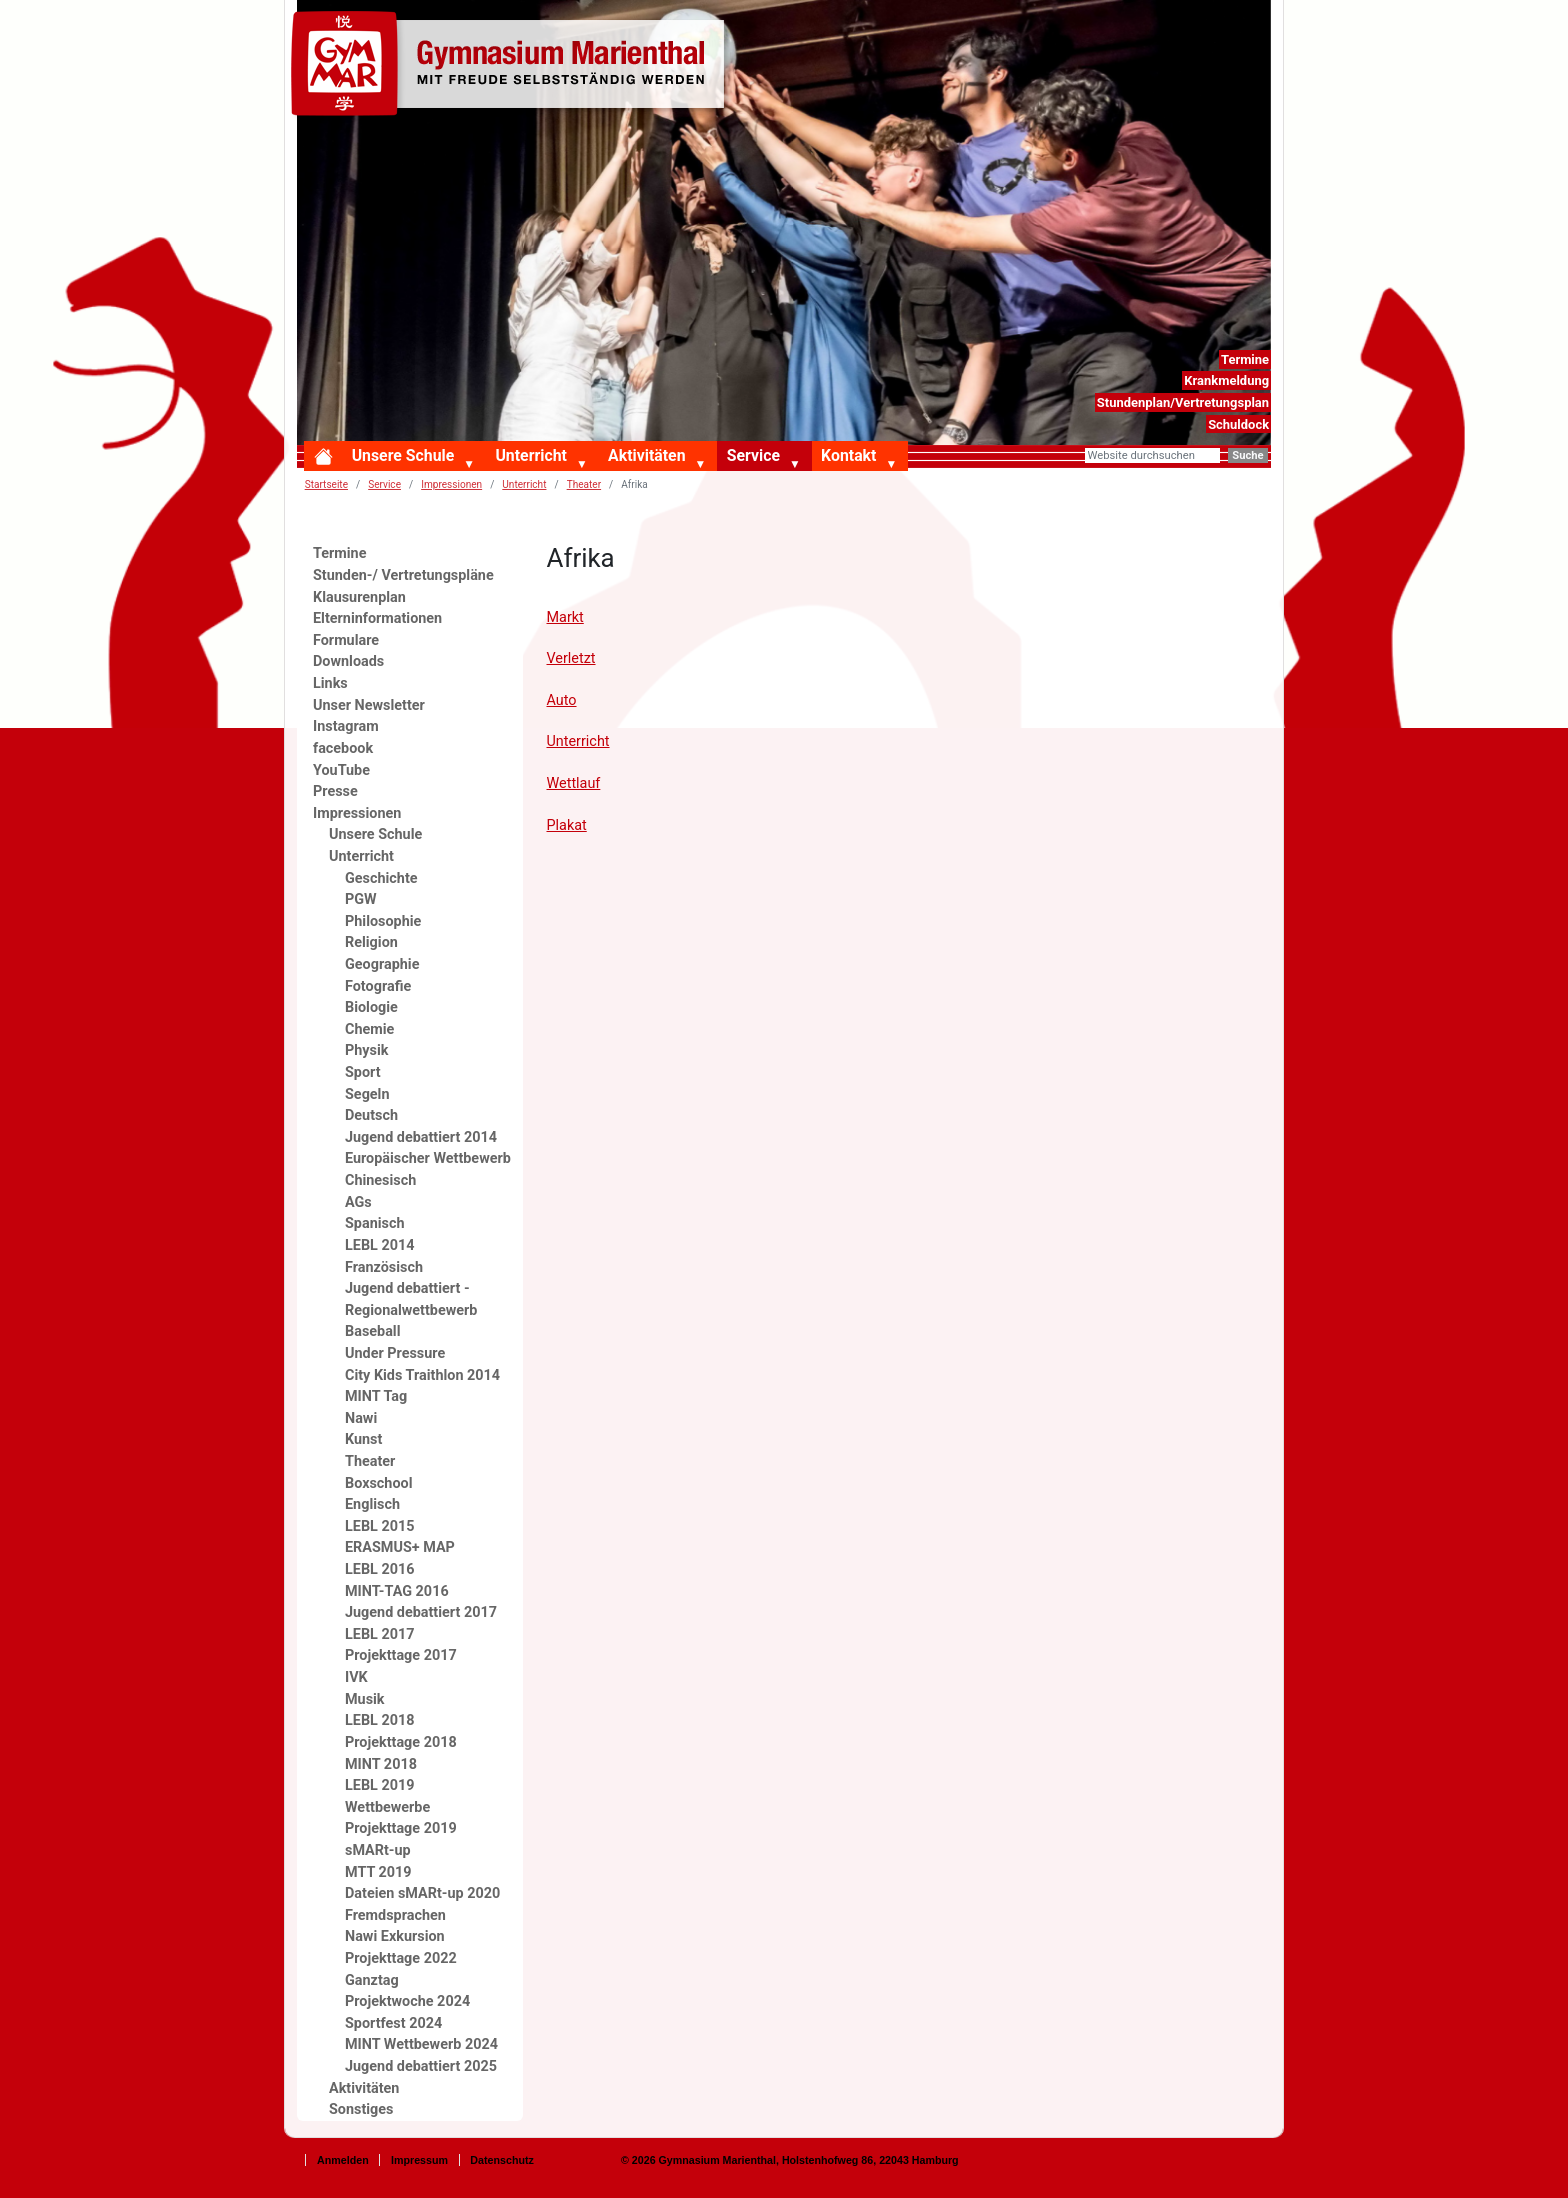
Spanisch (374, 1223)
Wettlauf (574, 783)
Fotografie (378, 986)
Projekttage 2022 (401, 1958)
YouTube (341, 770)
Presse (335, 791)
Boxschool (378, 1483)
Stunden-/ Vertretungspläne (403, 575)
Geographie (382, 964)
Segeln (367, 1094)
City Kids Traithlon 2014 (422, 1375)
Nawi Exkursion (395, 1936)
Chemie (369, 1029)
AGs (358, 1202)
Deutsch (371, 1115)
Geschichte (381, 878)
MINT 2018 (381, 1764)
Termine (1245, 359)
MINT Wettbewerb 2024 (421, 2044)
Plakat (567, 825)
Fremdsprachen (395, 1915)
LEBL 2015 (379, 1526)
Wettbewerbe (387, 1807)
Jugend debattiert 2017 (421, 1612)
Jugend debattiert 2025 (421, 2066)
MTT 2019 (378, 1872)
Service (753, 455)
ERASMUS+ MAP (400, 1547)
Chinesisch (380, 1180)
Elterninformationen (377, 618)
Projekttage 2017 (401, 1655)
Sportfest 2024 (393, 2023)
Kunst (363, 1439)
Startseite (326, 484)
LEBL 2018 (379, 1720)
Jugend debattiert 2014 (421, 1137)
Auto (562, 700)
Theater (370, 1461)
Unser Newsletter (369, 705)
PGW (361, 899)
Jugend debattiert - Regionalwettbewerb (411, 1299)
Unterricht (530, 455)
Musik (365, 1699)
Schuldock (1238, 424)
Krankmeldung (1226, 380)
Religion (371, 942)
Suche (1247, 455)
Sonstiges (361, 2109)
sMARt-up (378, 1850)
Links (330, 683)
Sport (363, 1072)
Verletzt (571, 658)
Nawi (361, 1418)
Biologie (371, 1007)
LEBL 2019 (379, 1785)
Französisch (384, 1267)
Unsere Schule (403, 455)
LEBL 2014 (379, 1245)
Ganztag (372, 1980)
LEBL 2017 (379, 1634)
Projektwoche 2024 (407, 2001)
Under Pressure (395, 1353)
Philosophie (383, 921)
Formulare (346, 640)
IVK (356, 1677)
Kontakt (848, 455)
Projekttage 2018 (401, 1742)
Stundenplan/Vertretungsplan (1183, 402)
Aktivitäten (646, 455)
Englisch (372, 1504)
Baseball (372, 1331)
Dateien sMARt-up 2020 (422, 1893)
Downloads (348, 661)
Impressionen (451, 484)
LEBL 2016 (379, 1569)
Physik (366, 1050)
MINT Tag (376, 1396)
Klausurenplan (359, 597)
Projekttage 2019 (401, 1828)
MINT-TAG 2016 (397, 1591)
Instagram (346, 726)
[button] (473, 465)
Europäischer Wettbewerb (428, 1158)
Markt (565, 617)
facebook (343, 748)
